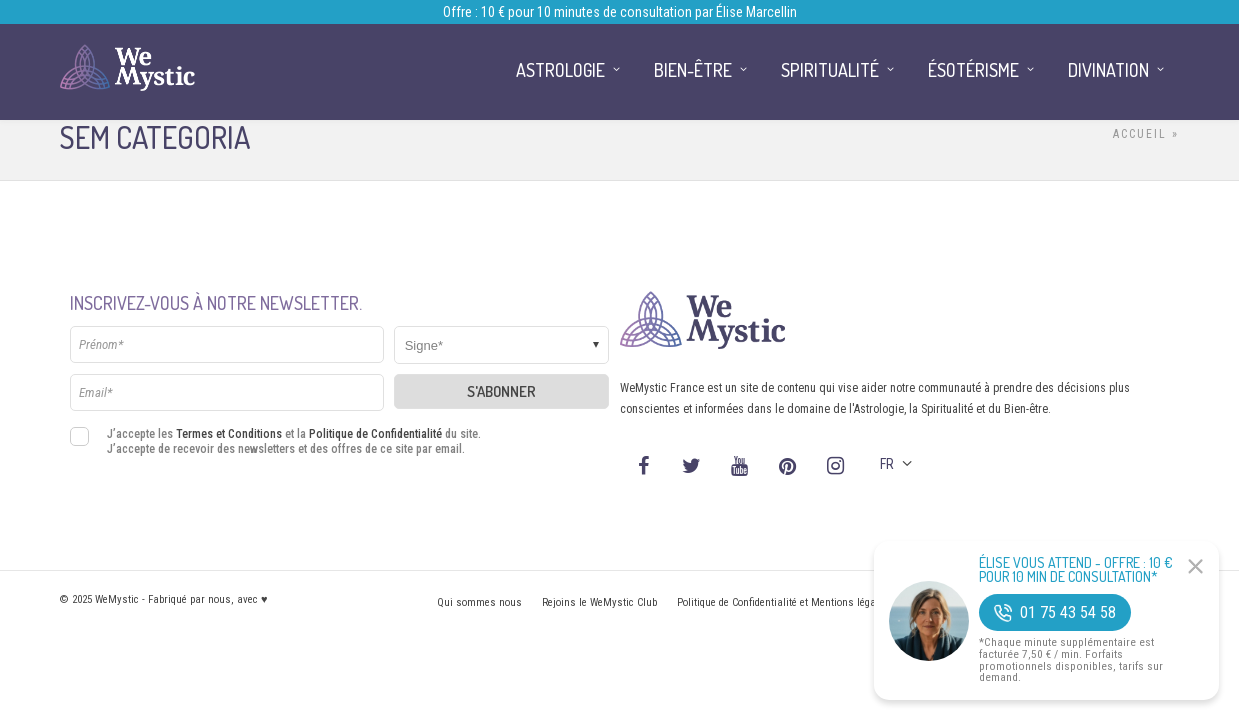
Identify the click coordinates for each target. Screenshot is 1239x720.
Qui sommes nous (479, 602)
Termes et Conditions (229, 434)
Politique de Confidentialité (375, 434)
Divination (1108, 70)
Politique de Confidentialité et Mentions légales (783, 602)
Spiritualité (830, 70)
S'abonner (501, 391)
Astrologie (560, 70)
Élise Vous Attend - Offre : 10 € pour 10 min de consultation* (1076, 570)
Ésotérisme (973, 70)
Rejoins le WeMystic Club (599, 602)
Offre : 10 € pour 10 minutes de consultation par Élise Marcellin (620, 12)
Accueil (1140, 134)
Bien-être (693, 70)
